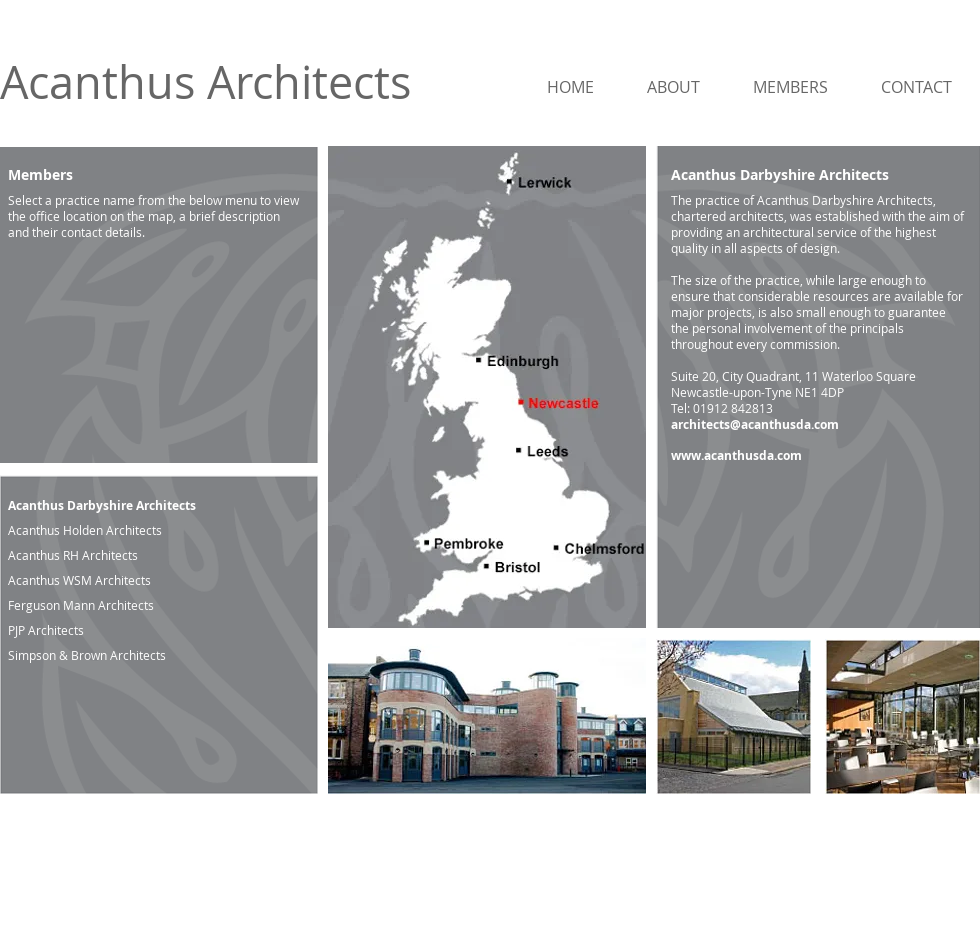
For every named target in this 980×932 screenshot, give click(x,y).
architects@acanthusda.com (755, 424)
